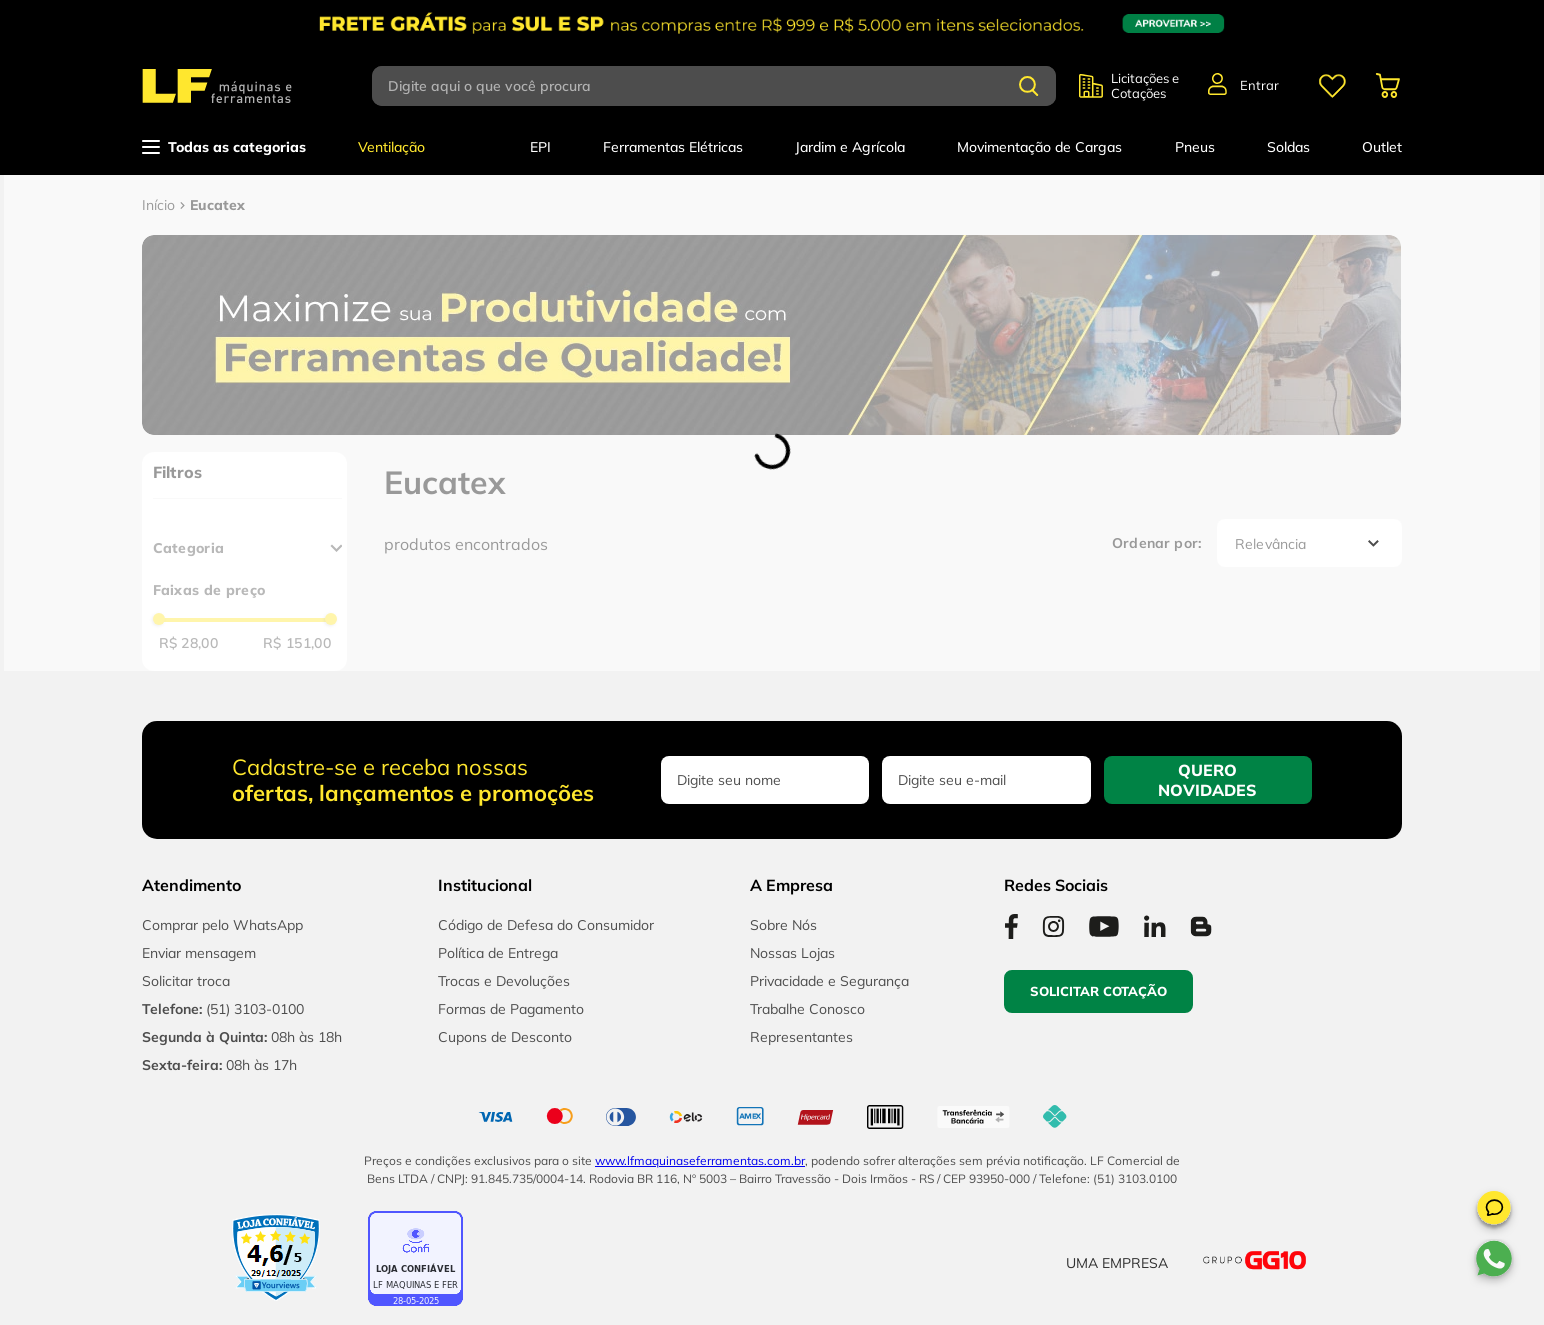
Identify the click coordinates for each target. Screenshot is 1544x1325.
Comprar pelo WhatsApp (222, 925)
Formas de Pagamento (511, 1009)
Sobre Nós (783, 925)
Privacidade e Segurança (829, 981)
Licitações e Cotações (1145, 86)
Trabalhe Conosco (807, 1009)
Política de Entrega (498, 953)
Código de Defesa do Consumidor (546, 925)
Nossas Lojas (792, 953)
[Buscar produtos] (1029, 86)
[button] (1494, 1211)
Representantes (801, 1037)
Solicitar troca (186, 981)
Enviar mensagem (199, 953)
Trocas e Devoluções (504, 981)
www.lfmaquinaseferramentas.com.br (700, 1160)
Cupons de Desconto (505, 1037)
